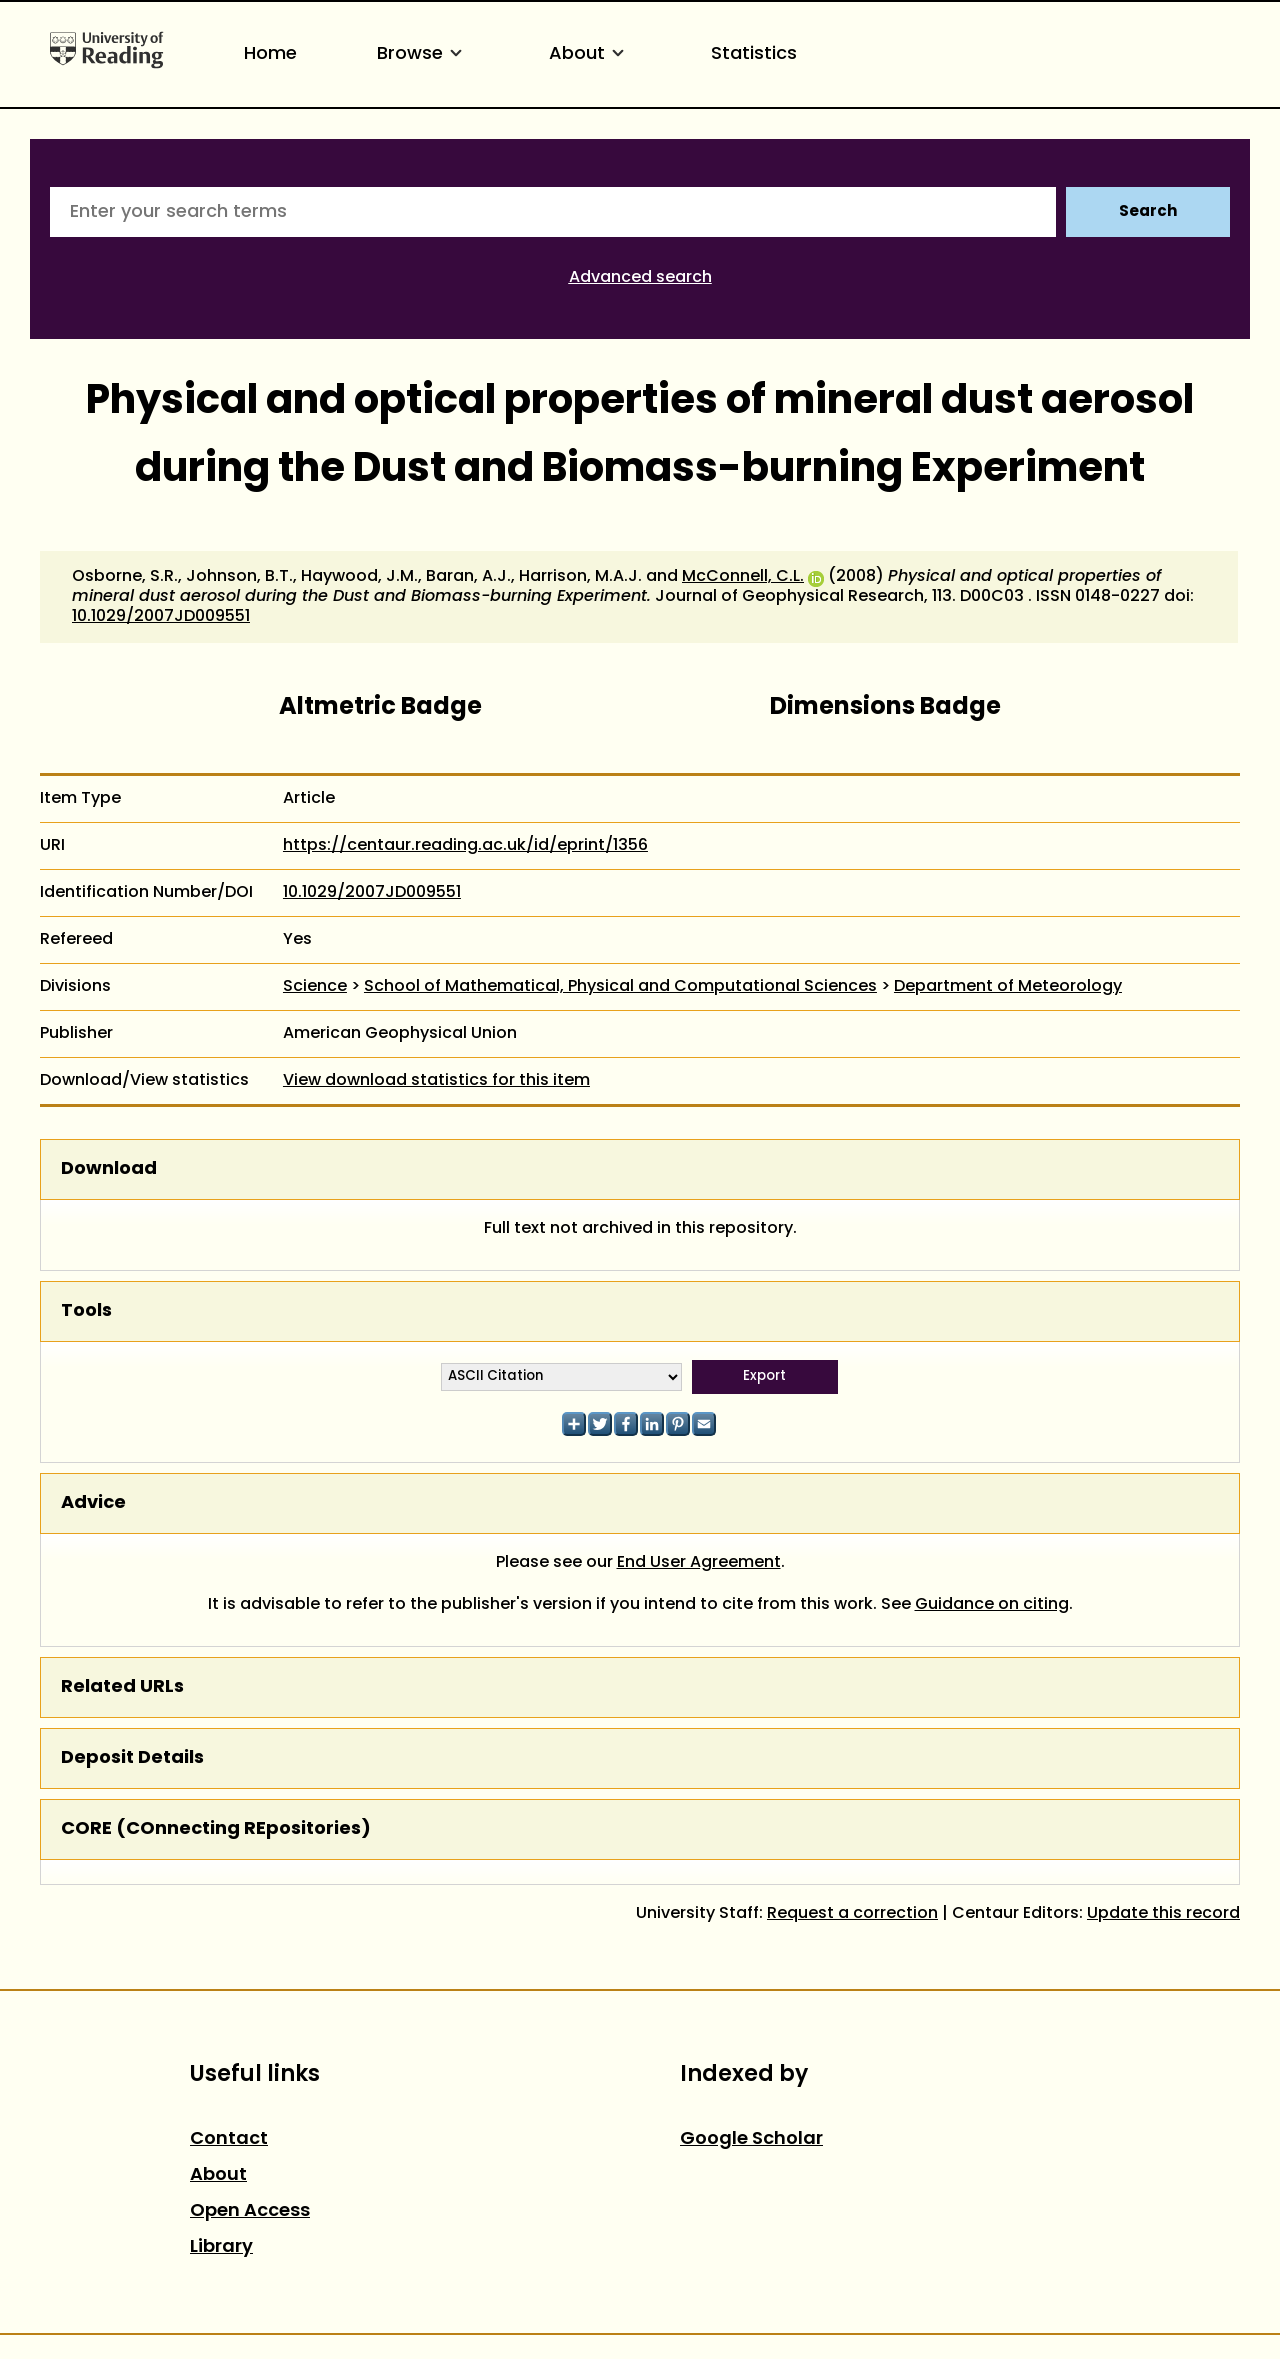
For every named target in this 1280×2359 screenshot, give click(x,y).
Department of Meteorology (1008, 987)
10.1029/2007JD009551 (161, 617)
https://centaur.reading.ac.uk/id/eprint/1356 (465, 846)
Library (221, 2247)
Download (109, 1169)
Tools (86, 1311)
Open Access (250, 2211)
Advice (93, 1503)
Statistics (754, 54)
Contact (229, 2139)
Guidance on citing (992, 1605)
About (590, 54)
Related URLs (122, 1687)
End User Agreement (699, 1563)
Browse (423, 54)
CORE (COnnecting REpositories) (216, 1829)
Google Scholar (751, 2139)
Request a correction (852, 1914)
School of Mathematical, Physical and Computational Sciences (620, 987)
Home (270, 54)
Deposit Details (132, 1758)
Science (315, 987)
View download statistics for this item (436, 1081)
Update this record (1163, 1914)
